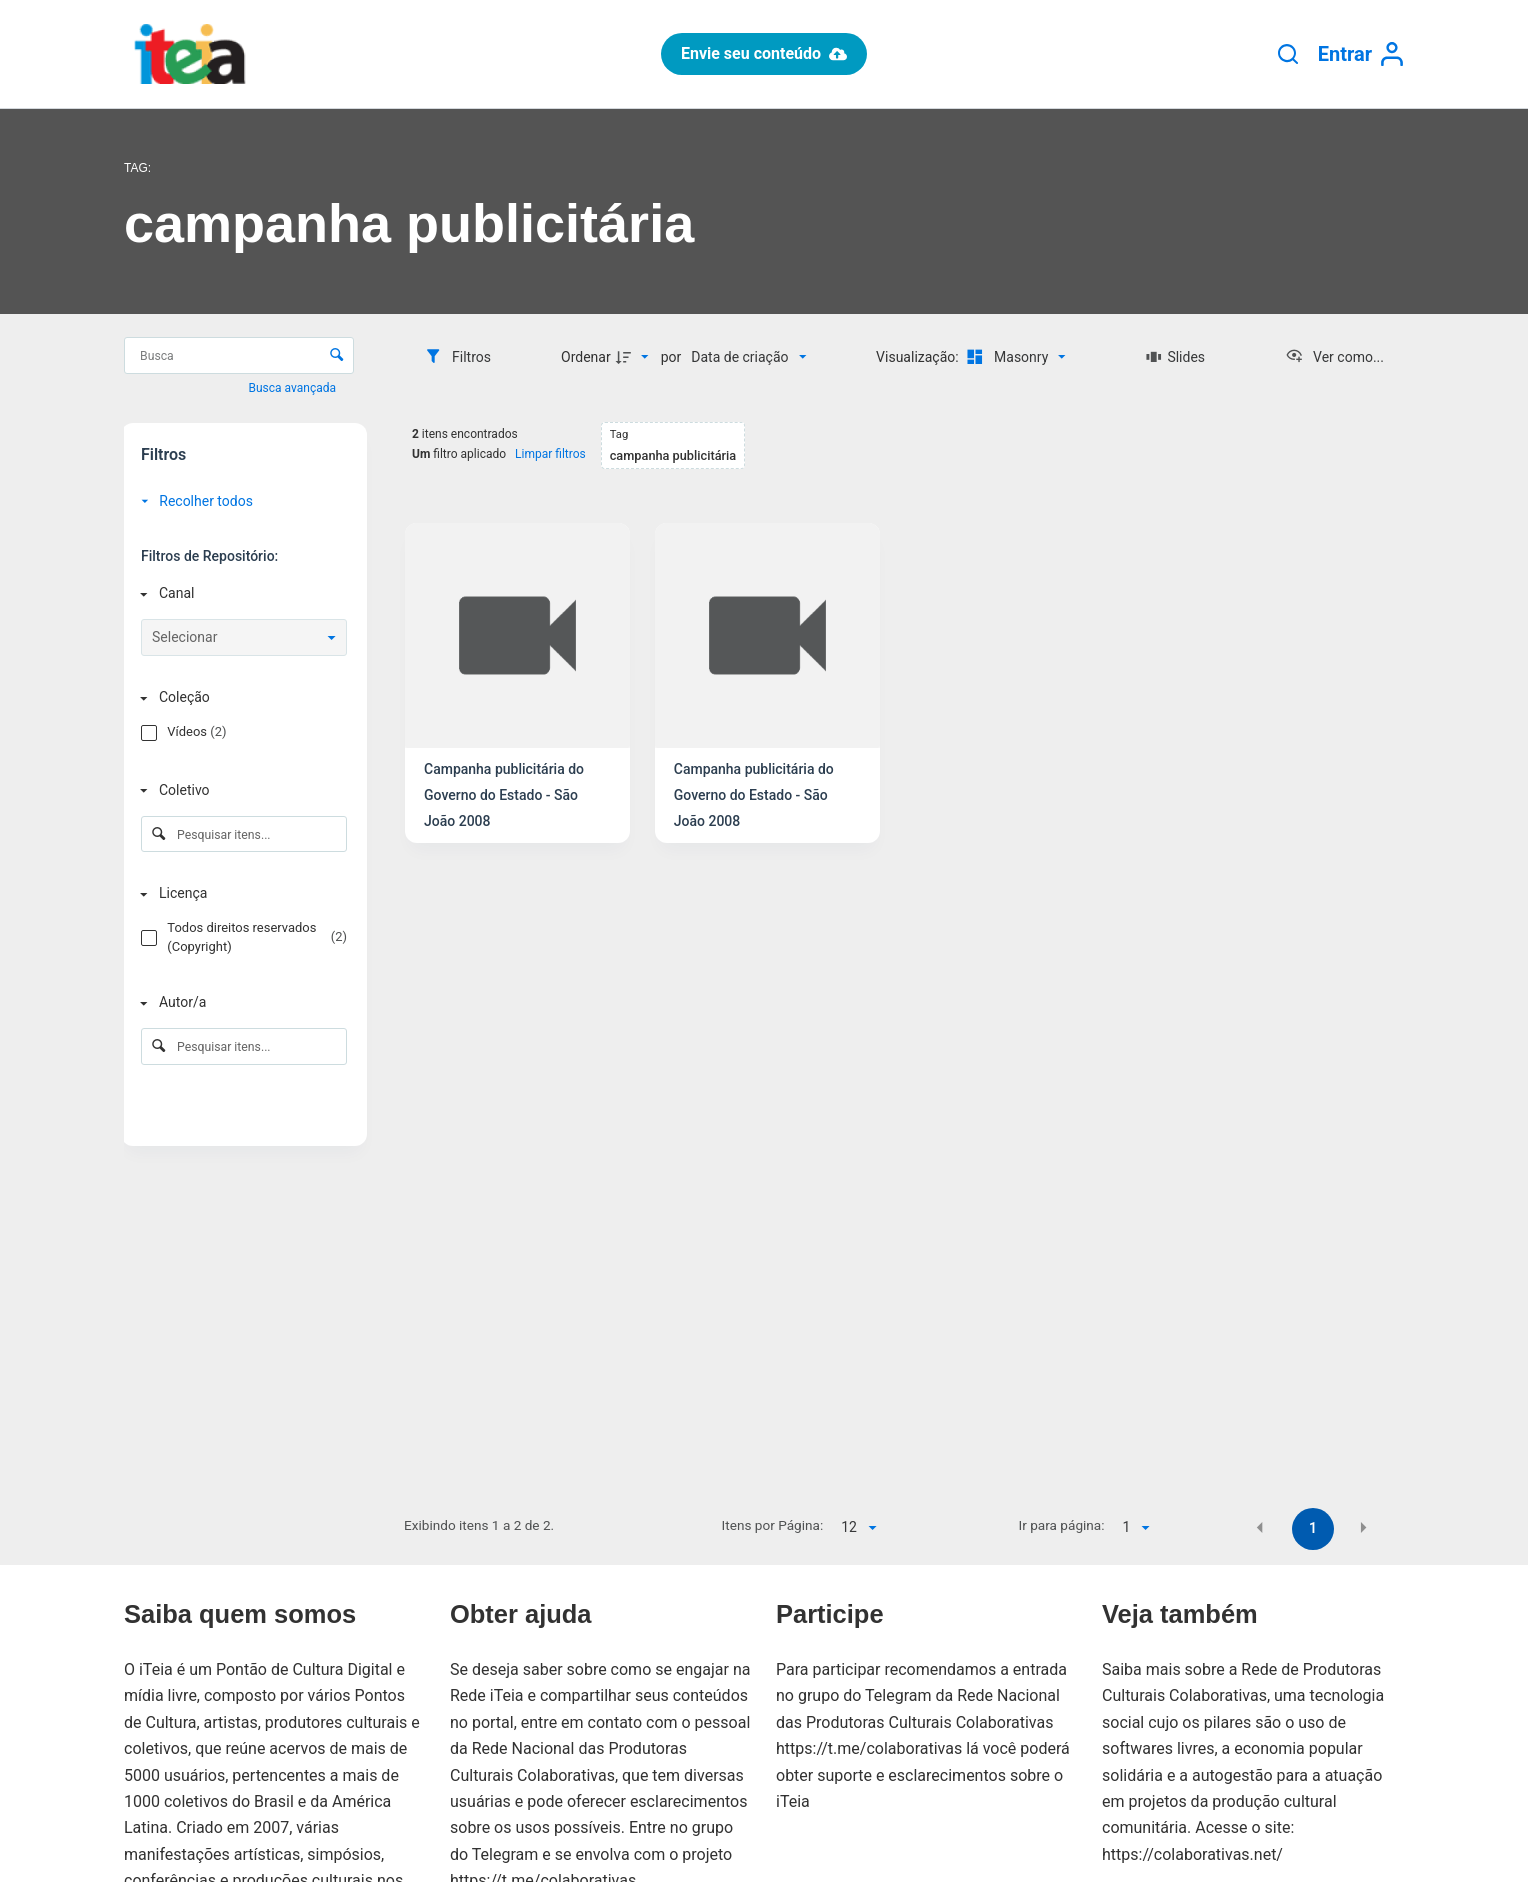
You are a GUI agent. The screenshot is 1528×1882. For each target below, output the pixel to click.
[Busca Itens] (239, 355)
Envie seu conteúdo (764, 53)
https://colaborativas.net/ (1192, 1854)
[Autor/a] (240, 1002)
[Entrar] (1361, 54)
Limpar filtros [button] (550, 454)
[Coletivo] (240, 790)
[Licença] (240, 894)
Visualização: (919, 357)
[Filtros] (457, 357)
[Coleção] (240, 697)
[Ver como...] (1334, 357)
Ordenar (586, 357)
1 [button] (1313, 1528)
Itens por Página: (773, 1525)
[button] (1260, 1527)
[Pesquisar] (1288, 54)
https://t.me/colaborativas (869, 1748)
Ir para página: (1062, 1525)
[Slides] (1175, 357)
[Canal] (240, 593)
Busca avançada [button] (294, 388)
